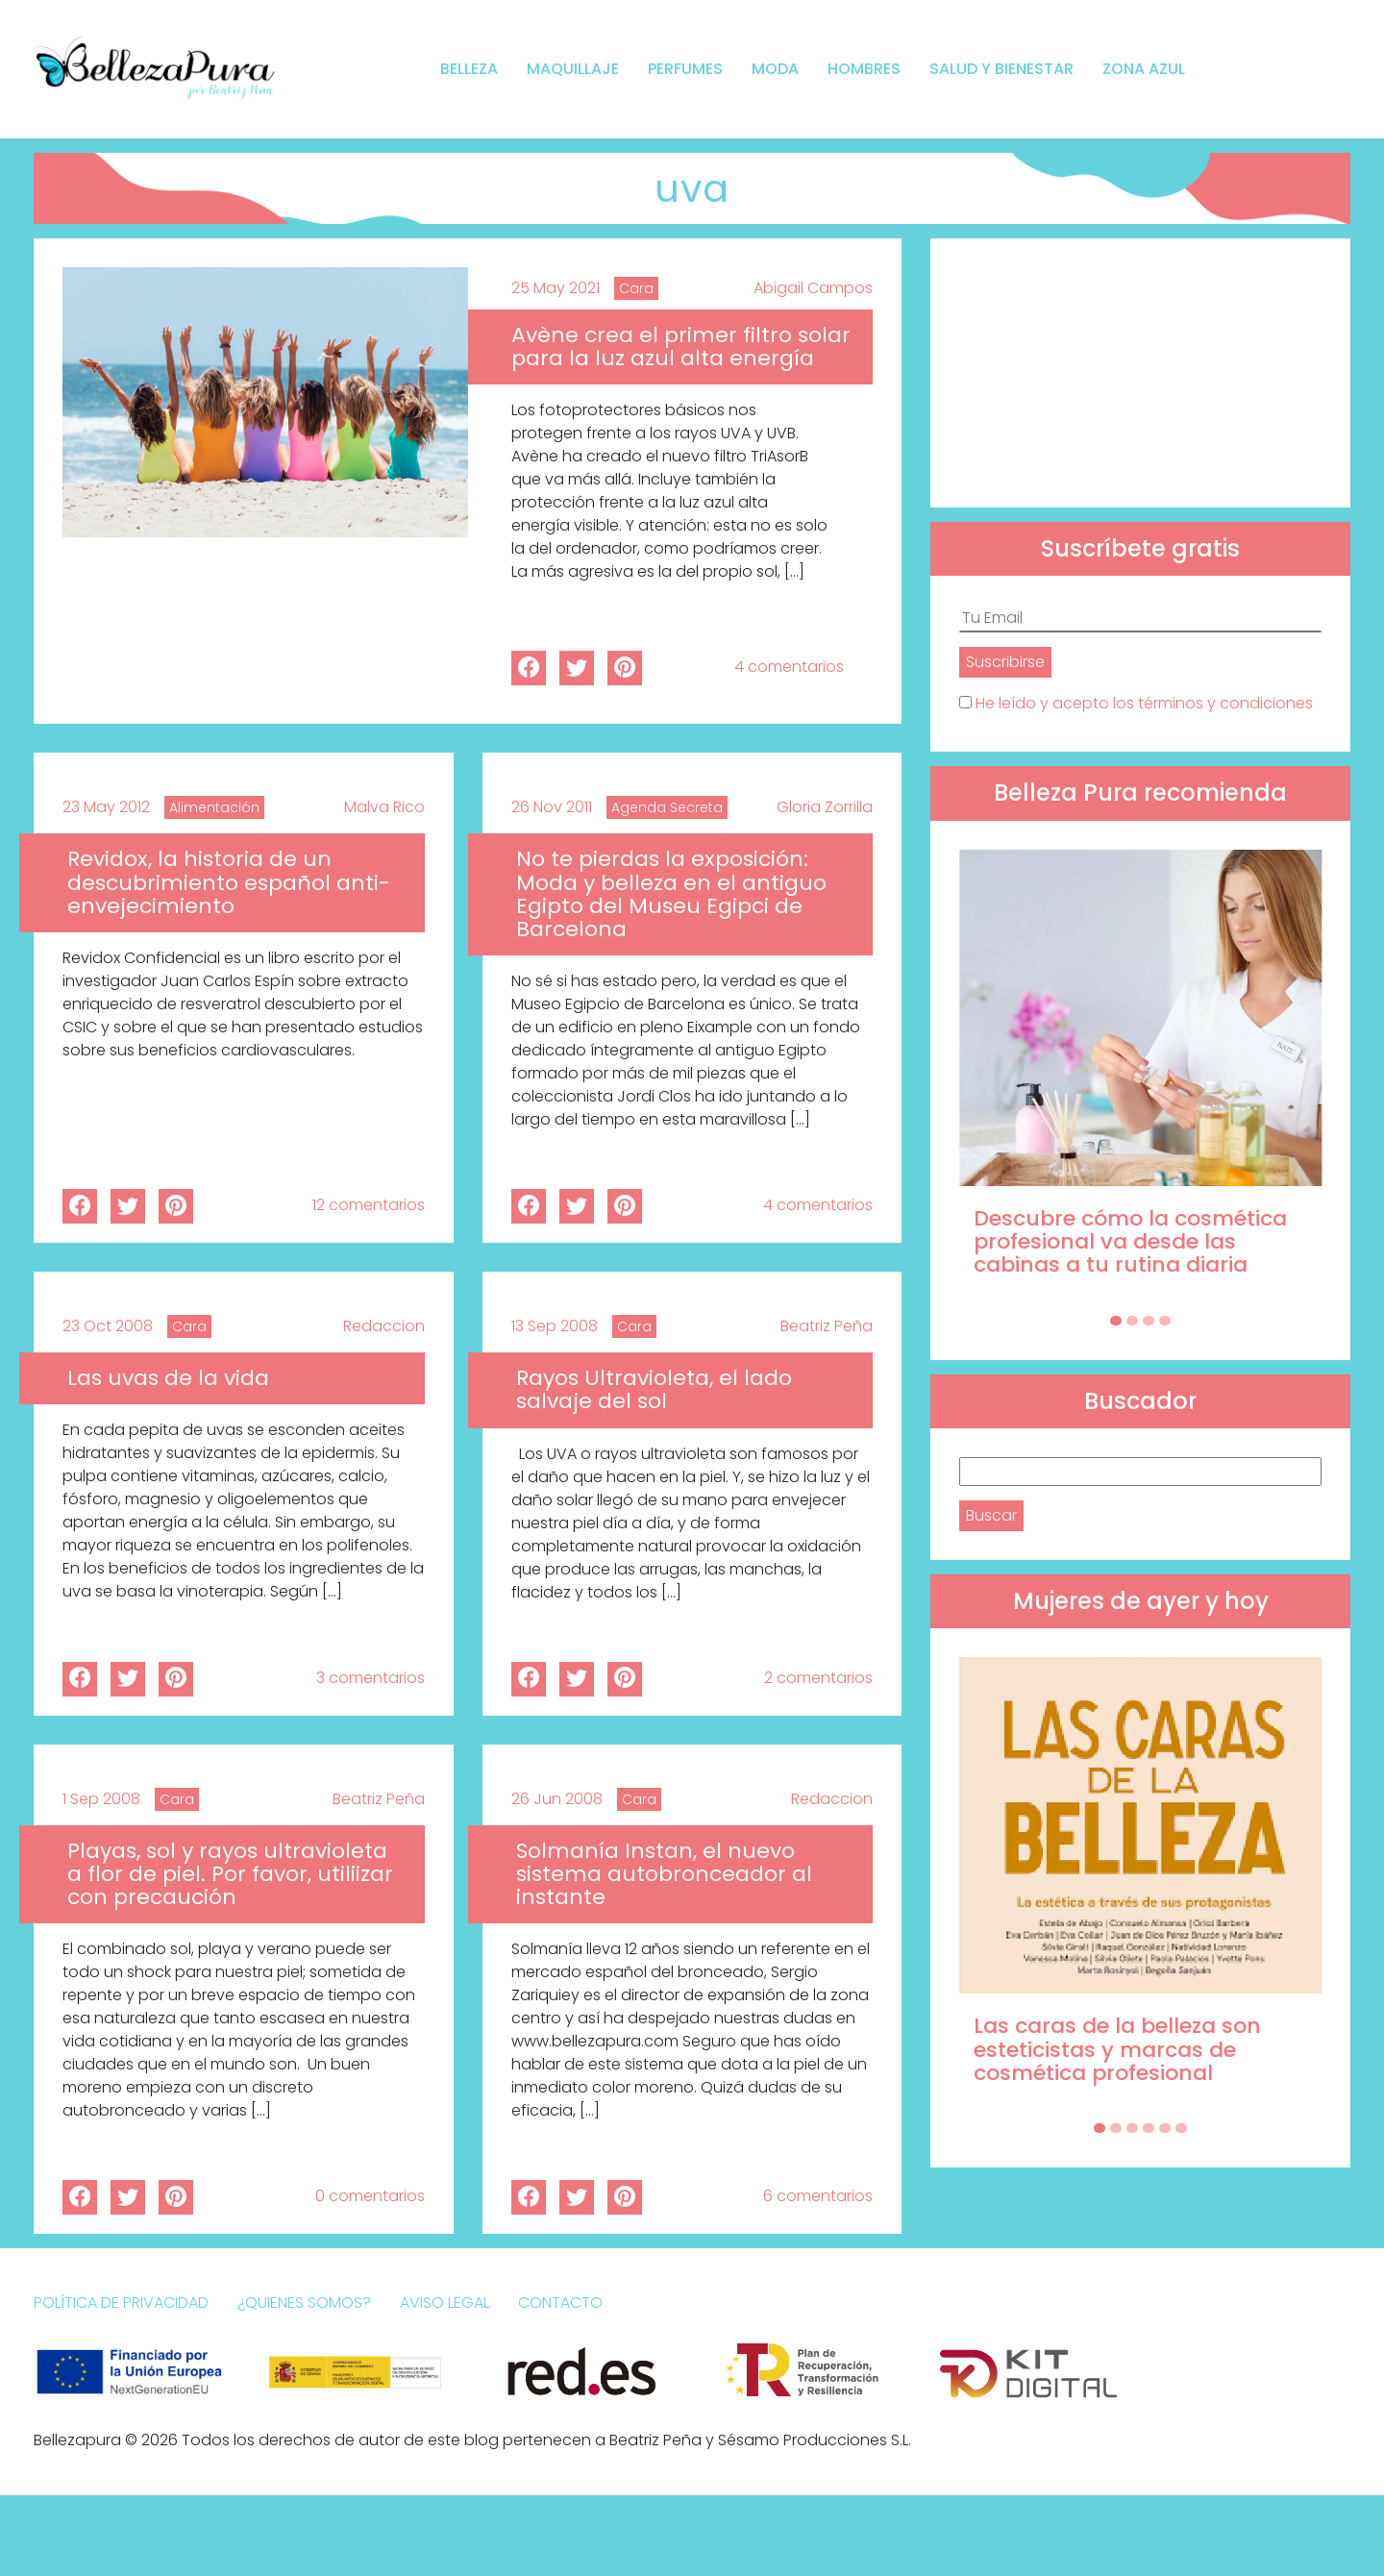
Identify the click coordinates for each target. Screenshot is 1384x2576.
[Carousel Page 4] (1165, 1320)
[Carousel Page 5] (1165, 2128)
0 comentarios (370, 2196)
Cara (636, 288)
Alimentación (214, 807)
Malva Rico (384, 807)
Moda (775, 69)
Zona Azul (1143, 69)
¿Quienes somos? (304, 2302)
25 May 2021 (555, 288)
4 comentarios (789, 667)
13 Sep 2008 (554, 1326)
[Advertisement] (1140, 373)
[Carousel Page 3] (1148, 1320)
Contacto (560, 2302)
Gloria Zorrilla (825, 807)
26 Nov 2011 (551, 807)
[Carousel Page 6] (1181, 2128)
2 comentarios (818, 1678)
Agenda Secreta (667, 807)
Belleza (469, 69)
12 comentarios (368, 1205)
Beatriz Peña (826, 1326)
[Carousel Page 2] (1132, 1320)
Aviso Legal (444, 2302)
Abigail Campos (813, 288)
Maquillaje (573, 69)
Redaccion (384, 1326)
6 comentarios (818, 2196)
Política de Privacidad (121, 2302)
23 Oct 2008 (107, 1326)
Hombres (864, 69)
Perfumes (685, 69)
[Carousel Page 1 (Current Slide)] (1116, 1320)
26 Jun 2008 (557, 1799)
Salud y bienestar (1001, 69)
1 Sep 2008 (101, 1799)
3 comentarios (370, 1678)
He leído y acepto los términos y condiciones (1144, 703)
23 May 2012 (106, 807)
